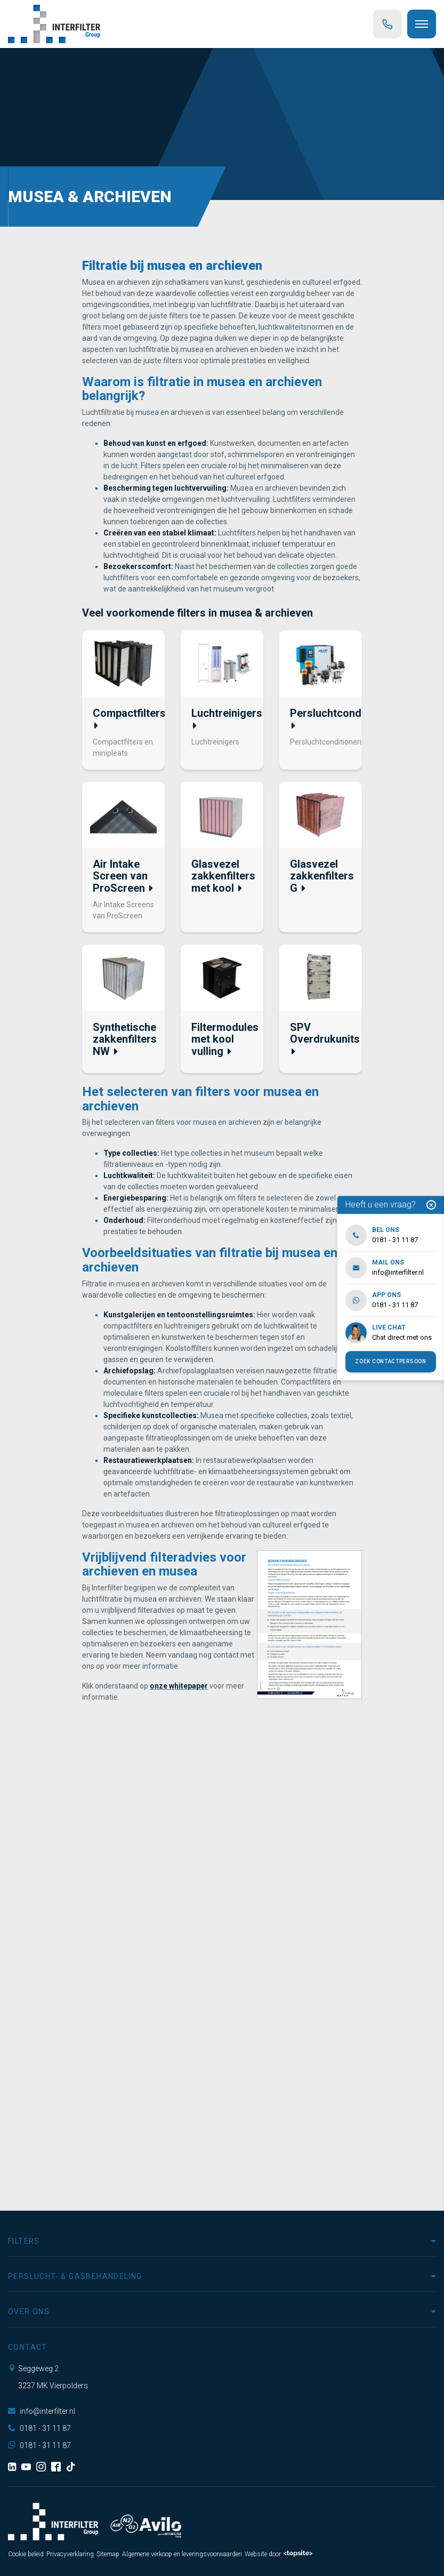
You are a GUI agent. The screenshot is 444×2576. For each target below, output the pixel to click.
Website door (279, 2554)
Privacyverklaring (70, 2554)
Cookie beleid (26, 2554)
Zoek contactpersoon (390, 1361)
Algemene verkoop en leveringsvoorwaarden (182, 2554)
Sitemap (107, 2554)
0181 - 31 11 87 (39, 2428)
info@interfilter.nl (41, 2411)
